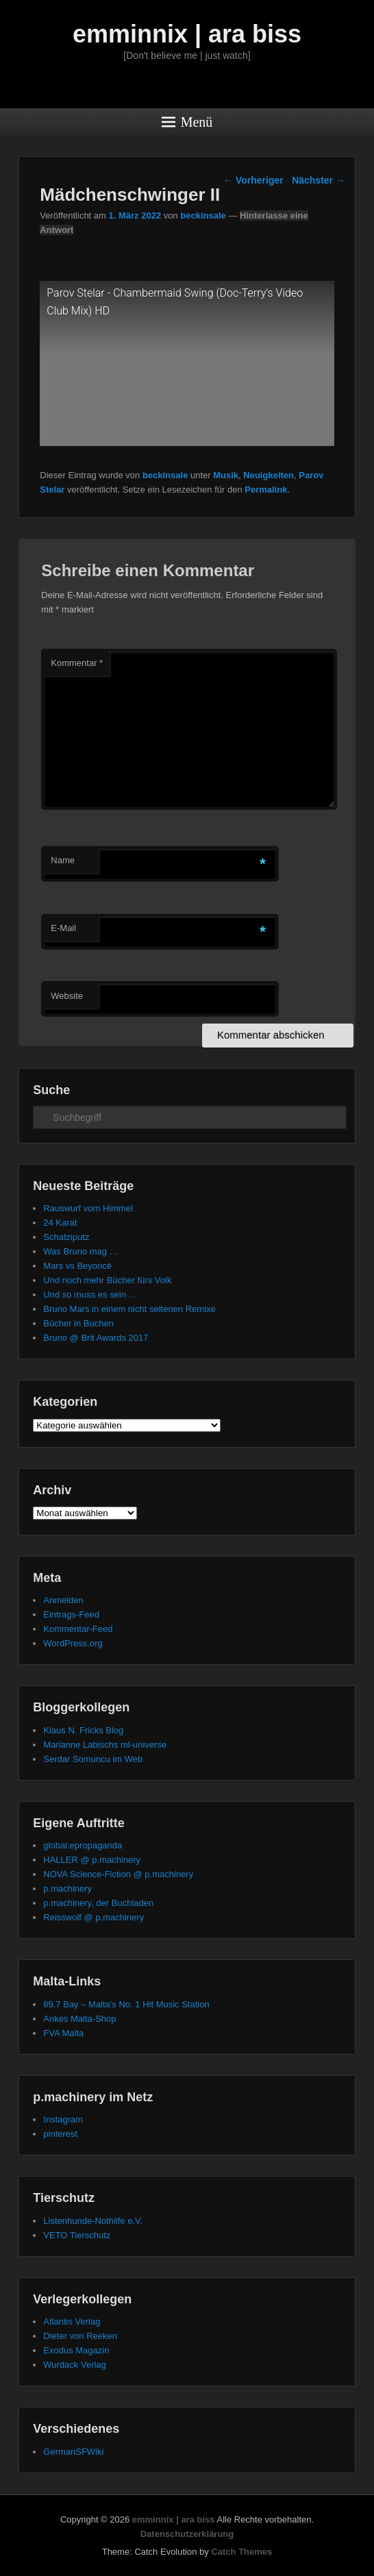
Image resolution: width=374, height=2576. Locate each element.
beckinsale (203, 215)
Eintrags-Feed (71, 1614)
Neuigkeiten (268, 475)
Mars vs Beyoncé (77, 1266)
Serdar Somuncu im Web (92, 1759)
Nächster (318, 180)
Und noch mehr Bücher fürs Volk (107, 1280)
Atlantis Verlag (71, 2321)
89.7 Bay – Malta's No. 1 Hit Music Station (126, 2004)
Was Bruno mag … (80, 1251)
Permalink (266, 489)
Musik (225, 475)
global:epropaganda (82, 1845)
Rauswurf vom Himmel (88, 1208)
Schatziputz (66, 1237)
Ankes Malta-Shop (79, 2019)
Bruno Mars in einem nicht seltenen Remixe (129, 1309)
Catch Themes (241, 2552)
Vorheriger (253, 180)
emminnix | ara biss (187, 34)
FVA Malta (63, 2033)
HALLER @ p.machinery (91, 1860)
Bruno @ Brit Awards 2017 (95, 1338)
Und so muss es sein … (90, 1294)
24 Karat (60, 1222)
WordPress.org (72, 1643)
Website (67, 996)
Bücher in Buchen (78, 1323)
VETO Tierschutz (76, 2235)
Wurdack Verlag (74, 2365)
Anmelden (63, 1600)
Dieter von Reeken (80, 2336)
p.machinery (67, 1888)
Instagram (63, 2119)
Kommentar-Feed (77, 1629)
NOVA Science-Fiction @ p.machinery (118, 1874)
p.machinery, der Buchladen (98, 1903)
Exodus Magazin (76, 2350)
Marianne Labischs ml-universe (104, 1744)
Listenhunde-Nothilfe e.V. (92, 2221)
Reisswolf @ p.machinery (93, 1917)
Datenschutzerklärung (187, 2534)
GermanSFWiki (73, 2452)
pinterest (60, 2134)
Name (63, 860)
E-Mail (63, 928)
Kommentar (77, 663)
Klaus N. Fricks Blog (83, 1730)
